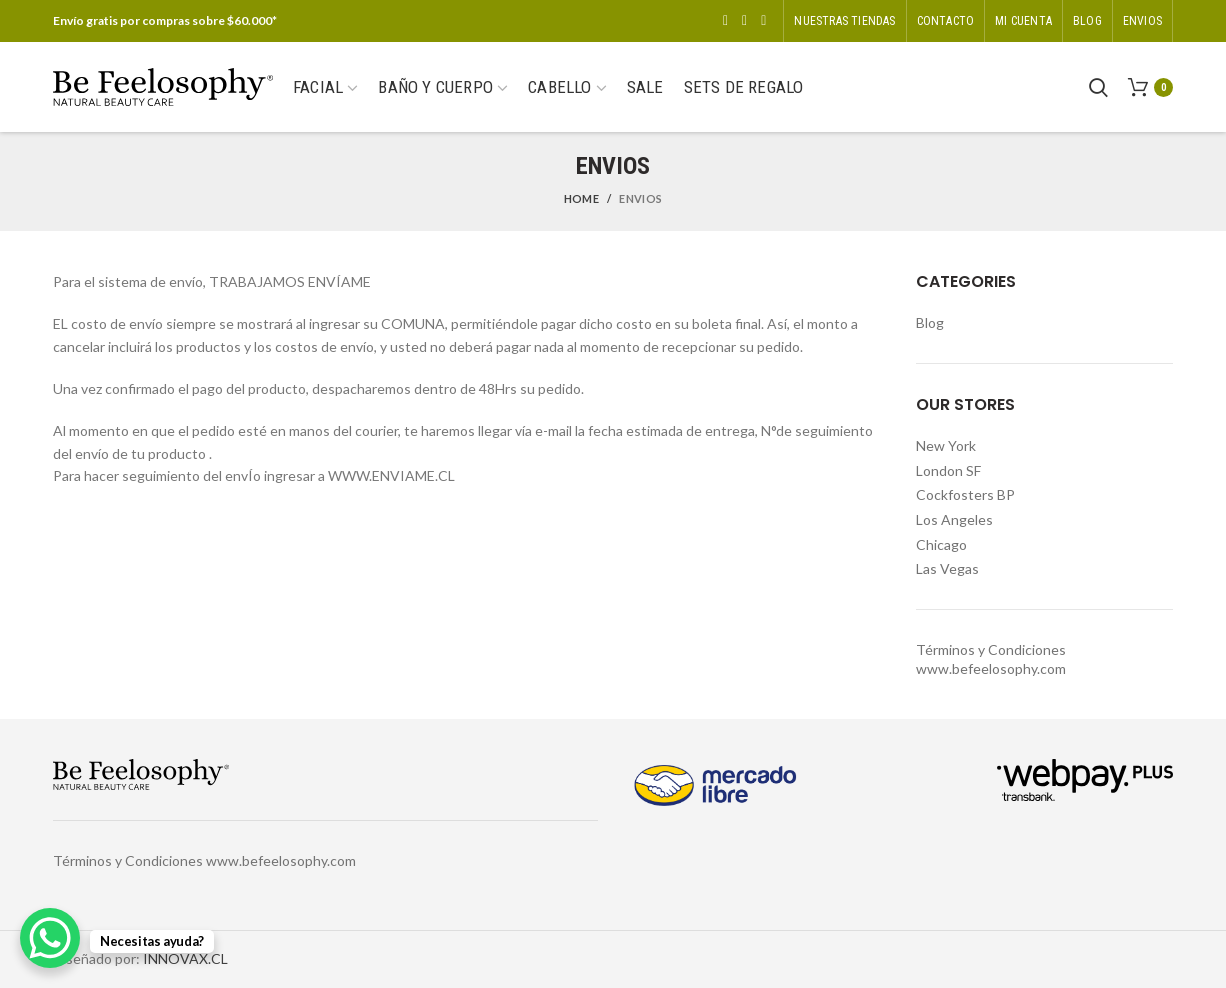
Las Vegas (947, 568)
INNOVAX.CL (185, 958)
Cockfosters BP (965, 494)
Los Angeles (954, 519)
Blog (930, 322)
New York (946, 445)
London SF (948, 470)
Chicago (941, 544)
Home (581, 198)
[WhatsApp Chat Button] (50, 938)
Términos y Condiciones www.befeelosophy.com (204, 860)
